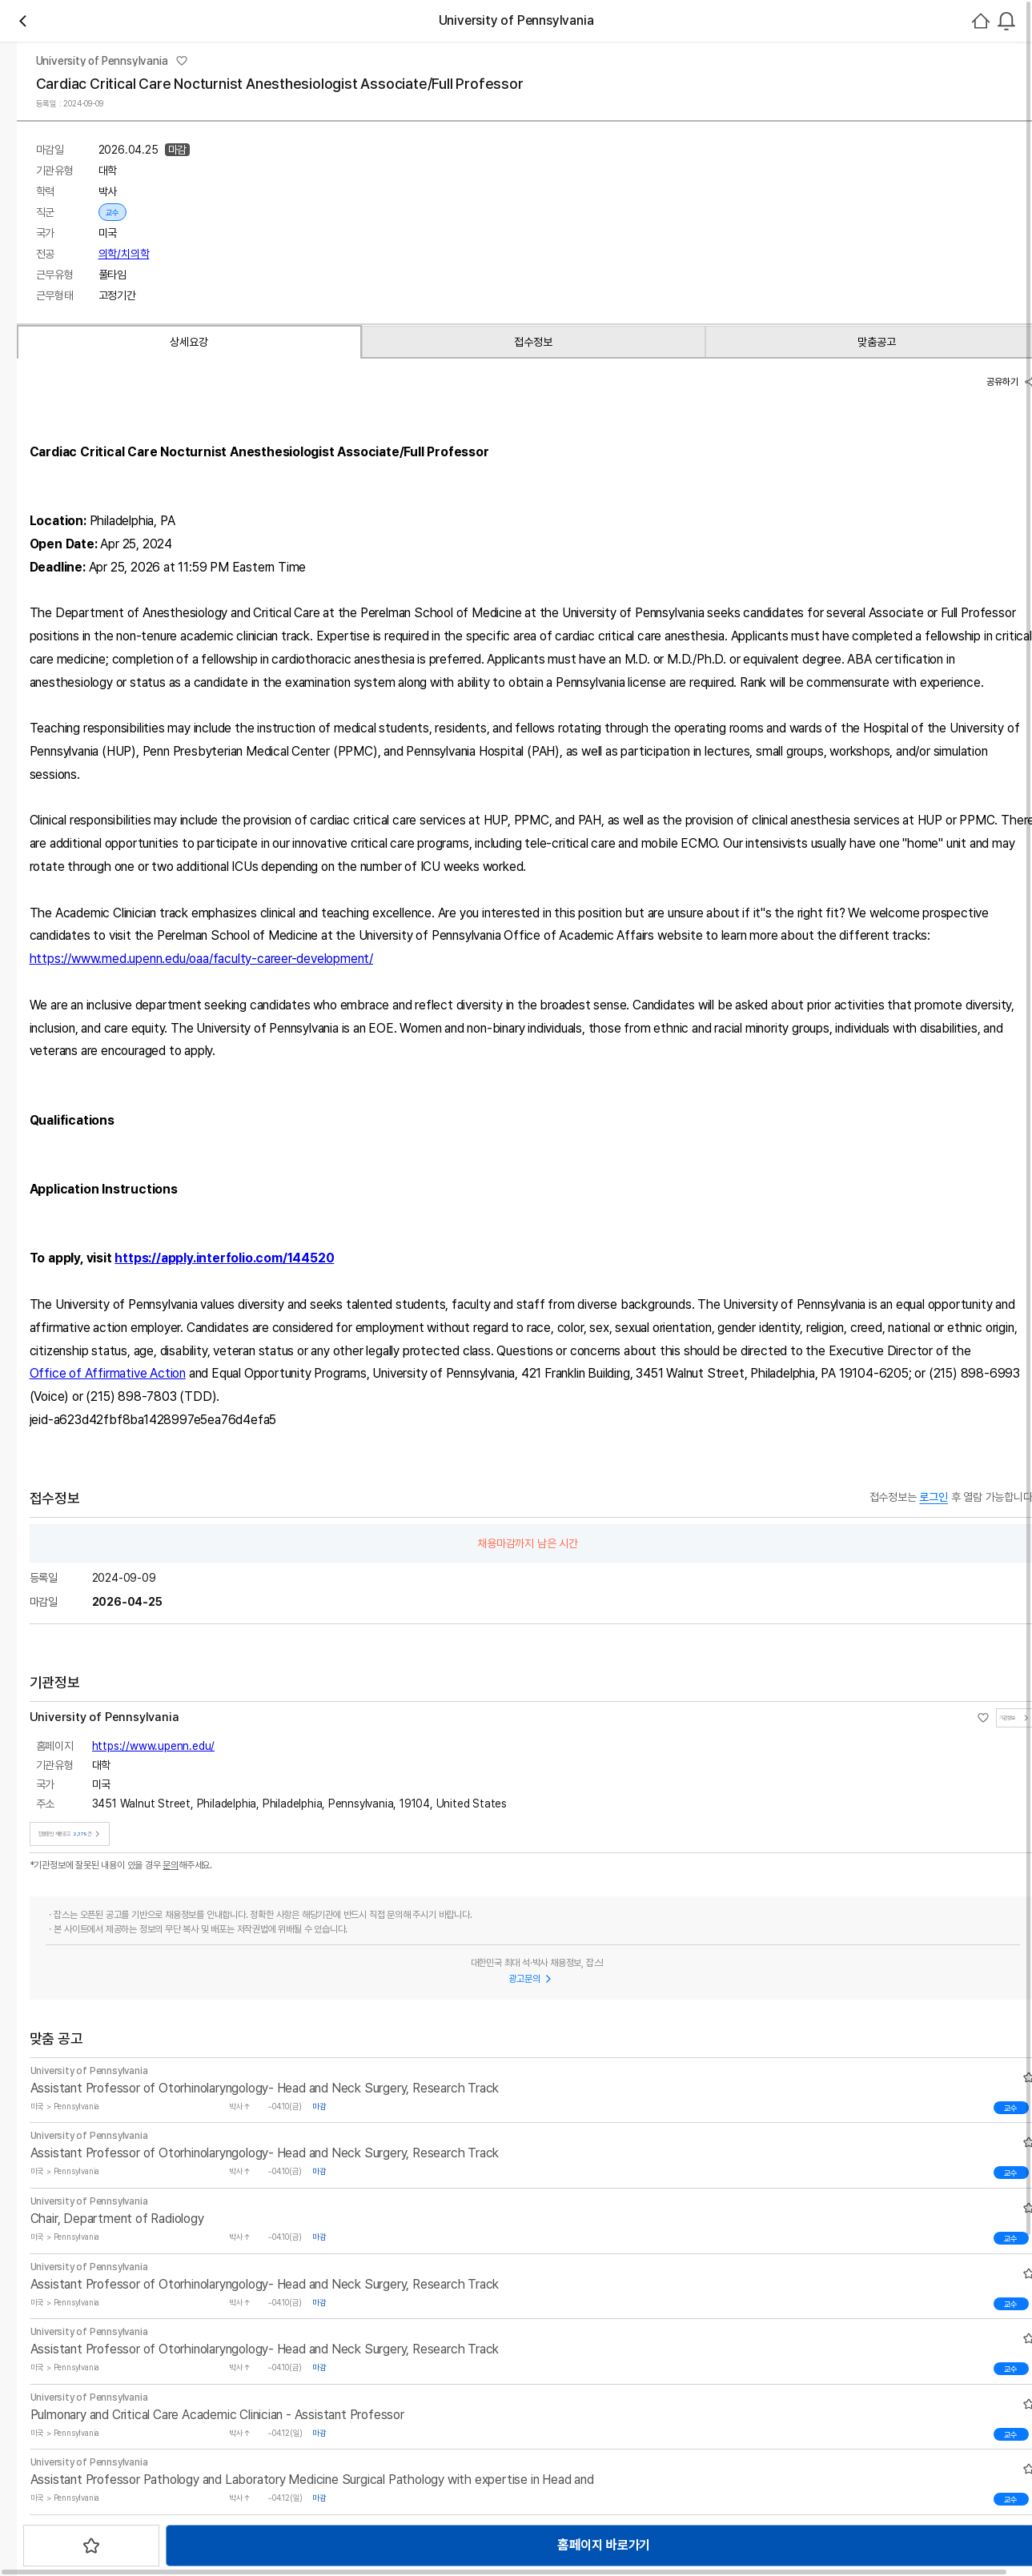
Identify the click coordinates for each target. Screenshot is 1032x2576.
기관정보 (657, 498)
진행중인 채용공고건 (748, 498)
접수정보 (219, 642)
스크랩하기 (527, 576)
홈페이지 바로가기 (406, 576)
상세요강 (107, 642)
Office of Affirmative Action (700, 1731)
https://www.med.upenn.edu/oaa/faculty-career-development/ (499, 1315)
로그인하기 (968, 365)
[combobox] (865, 109)
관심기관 (253, 236)
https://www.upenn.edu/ (749, 426)
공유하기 (841, 686)
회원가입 (987, 109)
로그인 (916, 109)
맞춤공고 (331, 642)
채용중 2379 (319, 236)
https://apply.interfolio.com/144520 (245, 1615)
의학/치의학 (403, 389)
